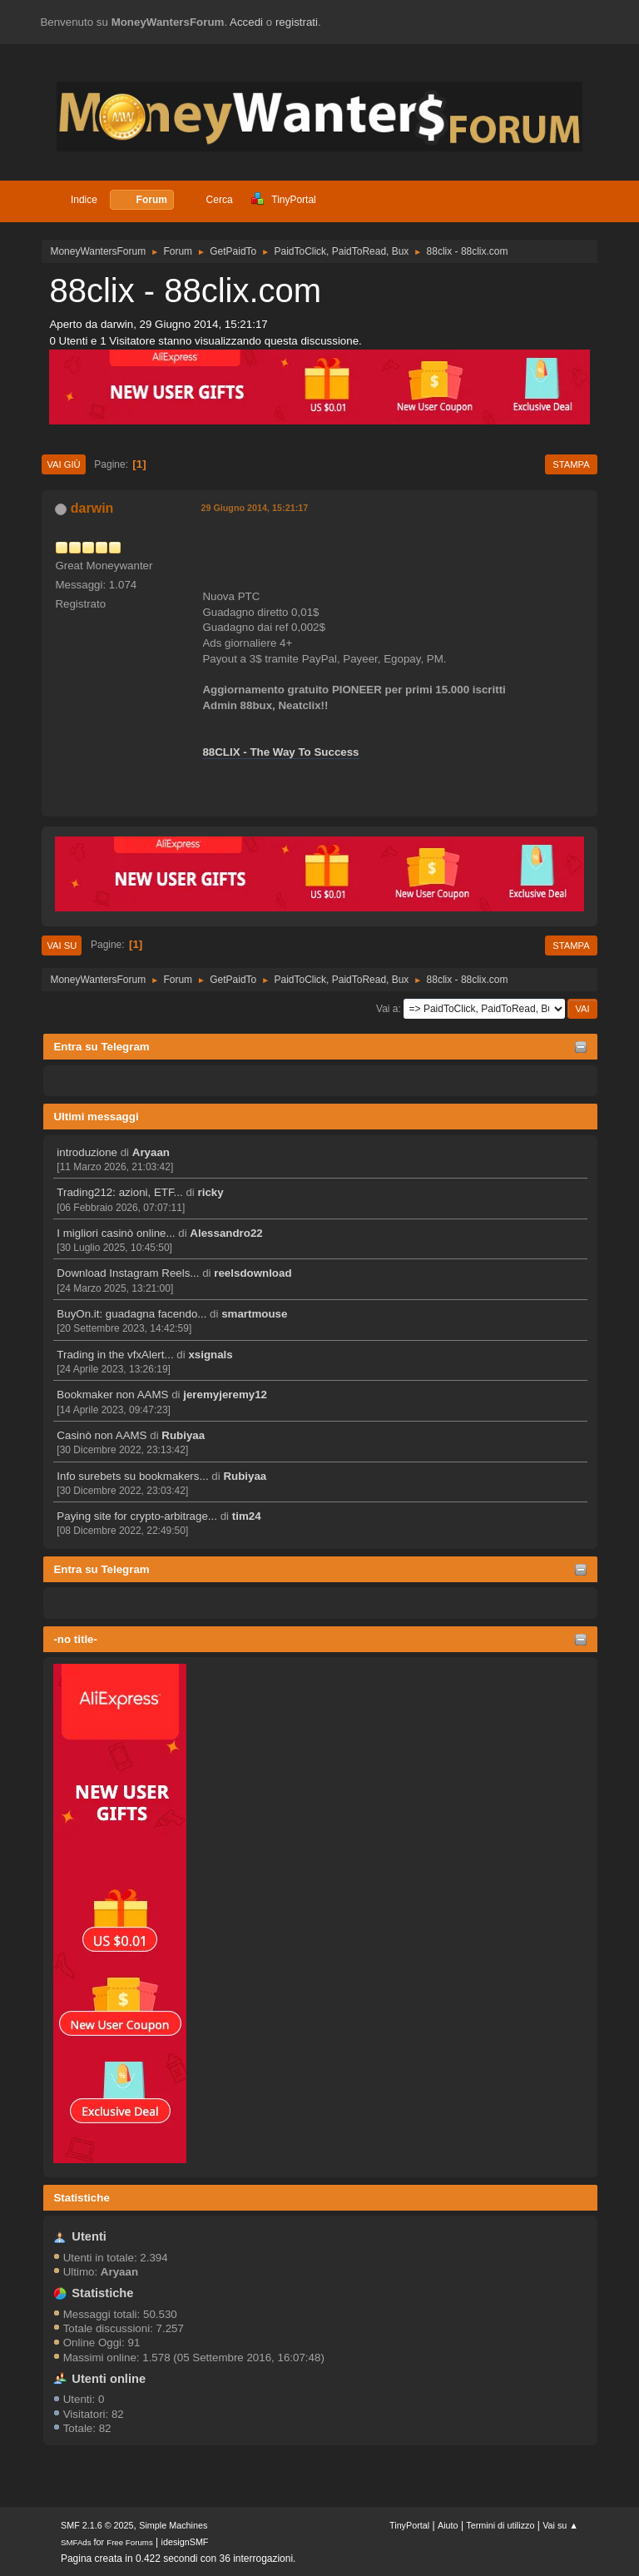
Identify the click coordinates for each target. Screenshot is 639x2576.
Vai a (387, 1009)
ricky (211, 1192)
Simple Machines (173, 2525)
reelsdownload (252, 1273)
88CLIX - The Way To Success (280, 752)
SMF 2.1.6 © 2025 (97, 2525)
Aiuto (448, 2525)
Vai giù (63, 464)
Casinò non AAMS (101, 1435)
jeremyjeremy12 (225, 1394)
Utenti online (109, 2378)
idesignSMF (185, 2542)
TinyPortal (409, 2525)
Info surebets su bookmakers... (132, 1476)
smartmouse (254, 1314)
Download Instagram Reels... (128, 1273)
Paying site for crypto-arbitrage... (137, 1516)
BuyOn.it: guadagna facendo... (131, 1314)
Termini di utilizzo (500, 2525)
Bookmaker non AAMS (112, 1394)
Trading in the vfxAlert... (115, 1354)
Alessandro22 (226, 1233)
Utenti (89, 2236)
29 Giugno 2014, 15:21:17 (254, 508)
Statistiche (81, 2197)
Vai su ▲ (560, 2525)
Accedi (246, 22)
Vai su (62, 945)
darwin (92, 508)
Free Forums (129, 2542)
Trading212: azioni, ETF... (119, 1192)
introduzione (87, 1152)
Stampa (570, 464)
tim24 (246, 1516)
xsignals (210, 1354)
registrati (296, 22)
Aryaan (151, 1152)
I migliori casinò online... (116, 1233)
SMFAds (76, 2542)
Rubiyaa (183, 1435)
